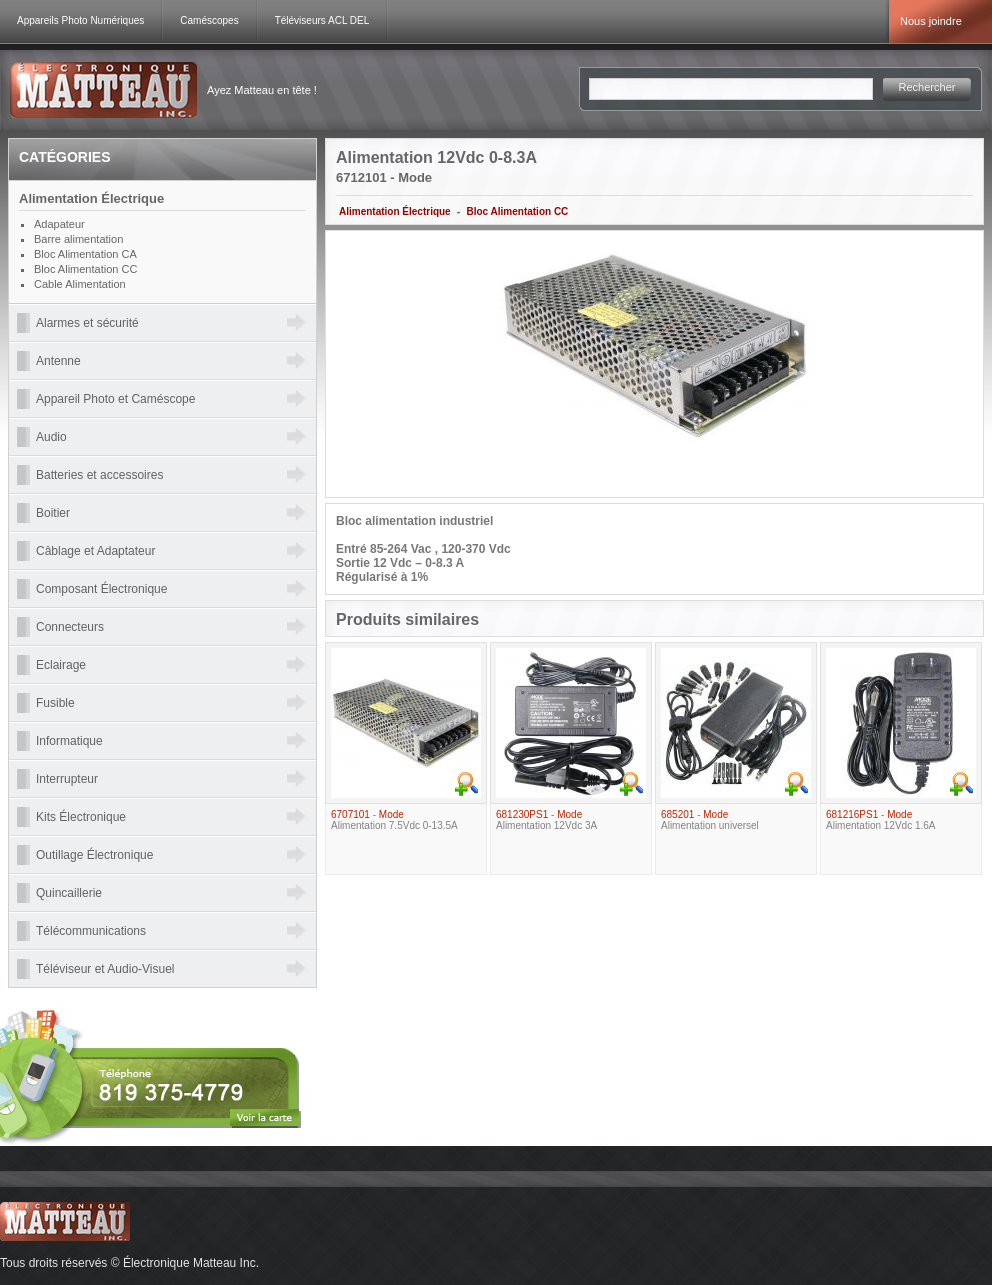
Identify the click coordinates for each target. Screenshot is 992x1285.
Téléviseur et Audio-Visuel (105, 969)
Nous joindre (931, 21)
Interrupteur (67, 779)
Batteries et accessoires (99, 475)
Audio (51, 437)
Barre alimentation (78, 239)
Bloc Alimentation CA (85, 254)
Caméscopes (209, 20)
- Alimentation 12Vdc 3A (546, 820)
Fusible (55, 703)
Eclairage (61, 665)
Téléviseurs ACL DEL (322, 20)
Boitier (53, 513)
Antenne (58, 361)
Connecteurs (70, 627)
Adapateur (59, 224)
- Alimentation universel (710, 820)
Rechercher (927, 87)
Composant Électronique (101, 589)
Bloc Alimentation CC (517, 211)
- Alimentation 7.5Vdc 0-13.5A (394, 820)
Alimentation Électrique (395, 211)
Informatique (69, 741)
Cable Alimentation (80, 284)
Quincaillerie (69, 893)
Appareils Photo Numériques (80, 20)
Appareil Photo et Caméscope (115, 399)
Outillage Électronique (94, 855)
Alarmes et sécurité (87, 323)
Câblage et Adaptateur (95, 551)
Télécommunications (91, 931)
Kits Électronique (81, 817)
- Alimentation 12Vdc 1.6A (881, 820)
